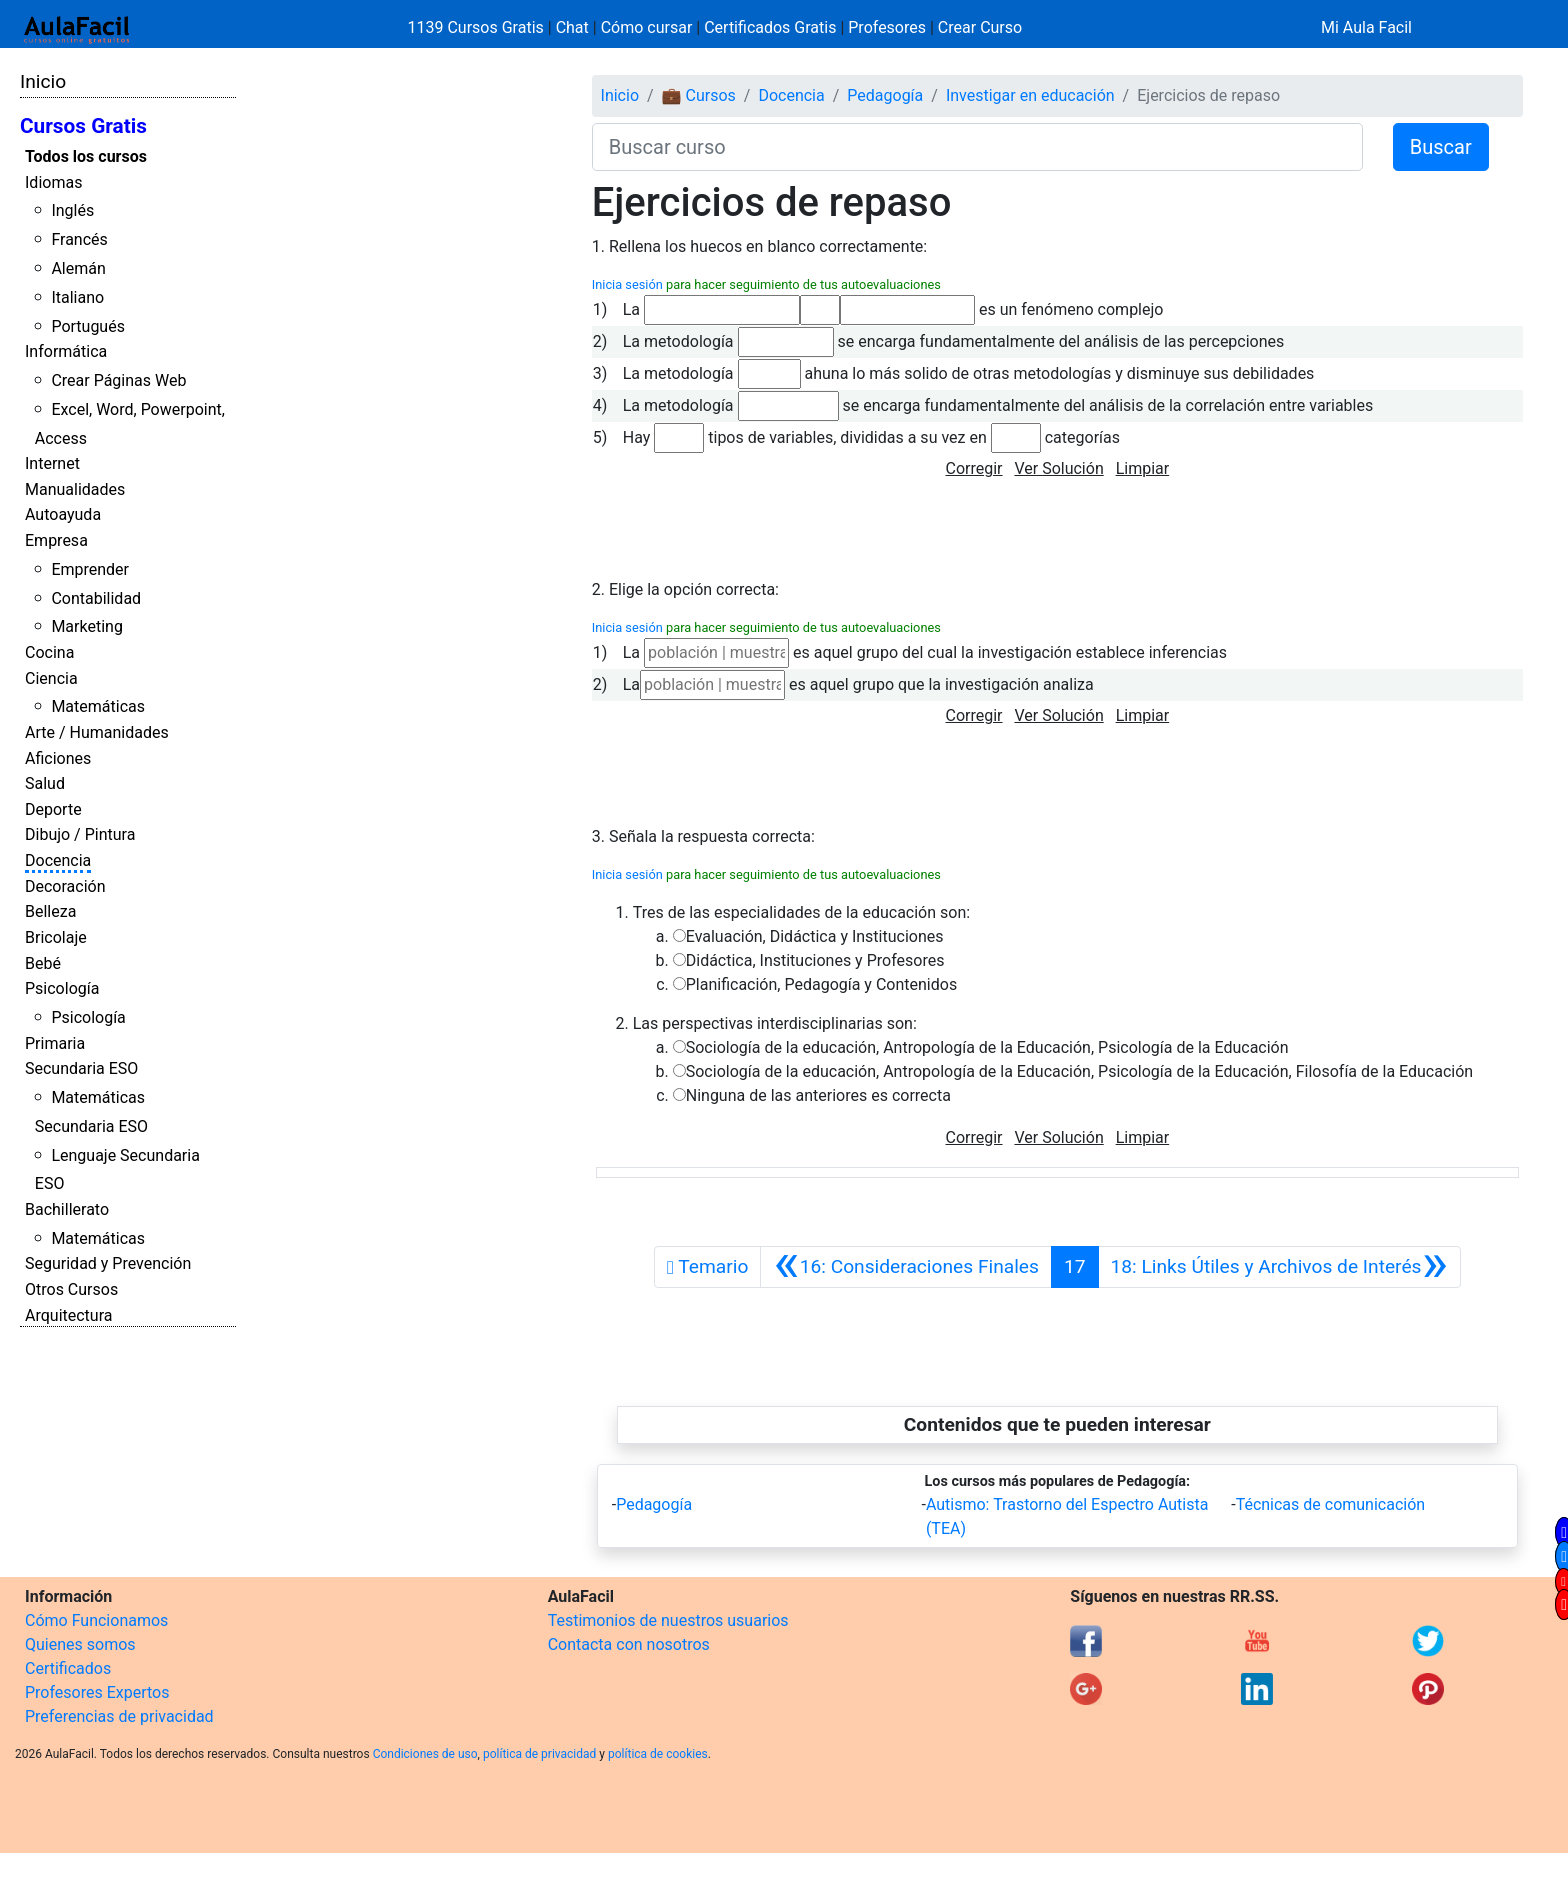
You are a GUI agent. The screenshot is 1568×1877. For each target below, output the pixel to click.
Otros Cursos (71, 1289)
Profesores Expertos (97, 1692)
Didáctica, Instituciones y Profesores (815, 960)
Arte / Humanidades (97, 732)
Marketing (86, 626)
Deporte (53, 809)
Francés (79, 239)
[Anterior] (906, 1267)
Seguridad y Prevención (108, 1263)
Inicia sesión (627, 284)
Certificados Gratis (770, 27)
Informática (66, 351)
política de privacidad (539, 1754)
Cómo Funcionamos (96, 1620)
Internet (52, 463)
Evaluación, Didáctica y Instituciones (815, 936)
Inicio (43, 81)
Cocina (49, 652)
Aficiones (58, 758)
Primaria (55, 1043)
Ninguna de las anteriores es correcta (818, 1095)
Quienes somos (80, 1644)
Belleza (50, 911)
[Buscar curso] (977, 147)
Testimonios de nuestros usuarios (668, 1620)
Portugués (88, 326)
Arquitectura (68, 1315)
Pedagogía (885, 95)
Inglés (72, 210)
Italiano (77, 297)
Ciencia (51, 678)
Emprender (90, 569)
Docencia (58, 860)
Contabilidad (96, 598)
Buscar (1441, 147)
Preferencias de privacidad (119, 1716)
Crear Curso (980, 27)
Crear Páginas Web (118, 380)
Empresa (56, 540)
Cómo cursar (647, 27)
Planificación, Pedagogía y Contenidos (821, 984)
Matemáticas (98, 706)
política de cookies (658, 1754)
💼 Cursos (699, 95)
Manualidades (75, 489)
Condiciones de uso (425, 1754)
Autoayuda (63, 514)
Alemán (78, 268)
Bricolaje (56, 937)
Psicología (62, 988)
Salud (45, 783)
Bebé (43, 963)
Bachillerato (67, 1209)
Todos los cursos (86, 156)
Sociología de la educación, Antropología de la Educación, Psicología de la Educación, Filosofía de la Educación (1079, 1071)
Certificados (68, 1668)
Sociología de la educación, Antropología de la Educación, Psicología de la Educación (987, 1047)
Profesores (887, 27)
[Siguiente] (1279, 1267)
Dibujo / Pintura (80, 834)
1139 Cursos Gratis (478, 27)
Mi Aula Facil (1366, 27)
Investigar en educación (1030, 95)
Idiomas (53, 182)
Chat (572, 27)
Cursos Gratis (83, 126)
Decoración (65, 886)
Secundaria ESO (81, 1068)
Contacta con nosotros (629, 1644)
